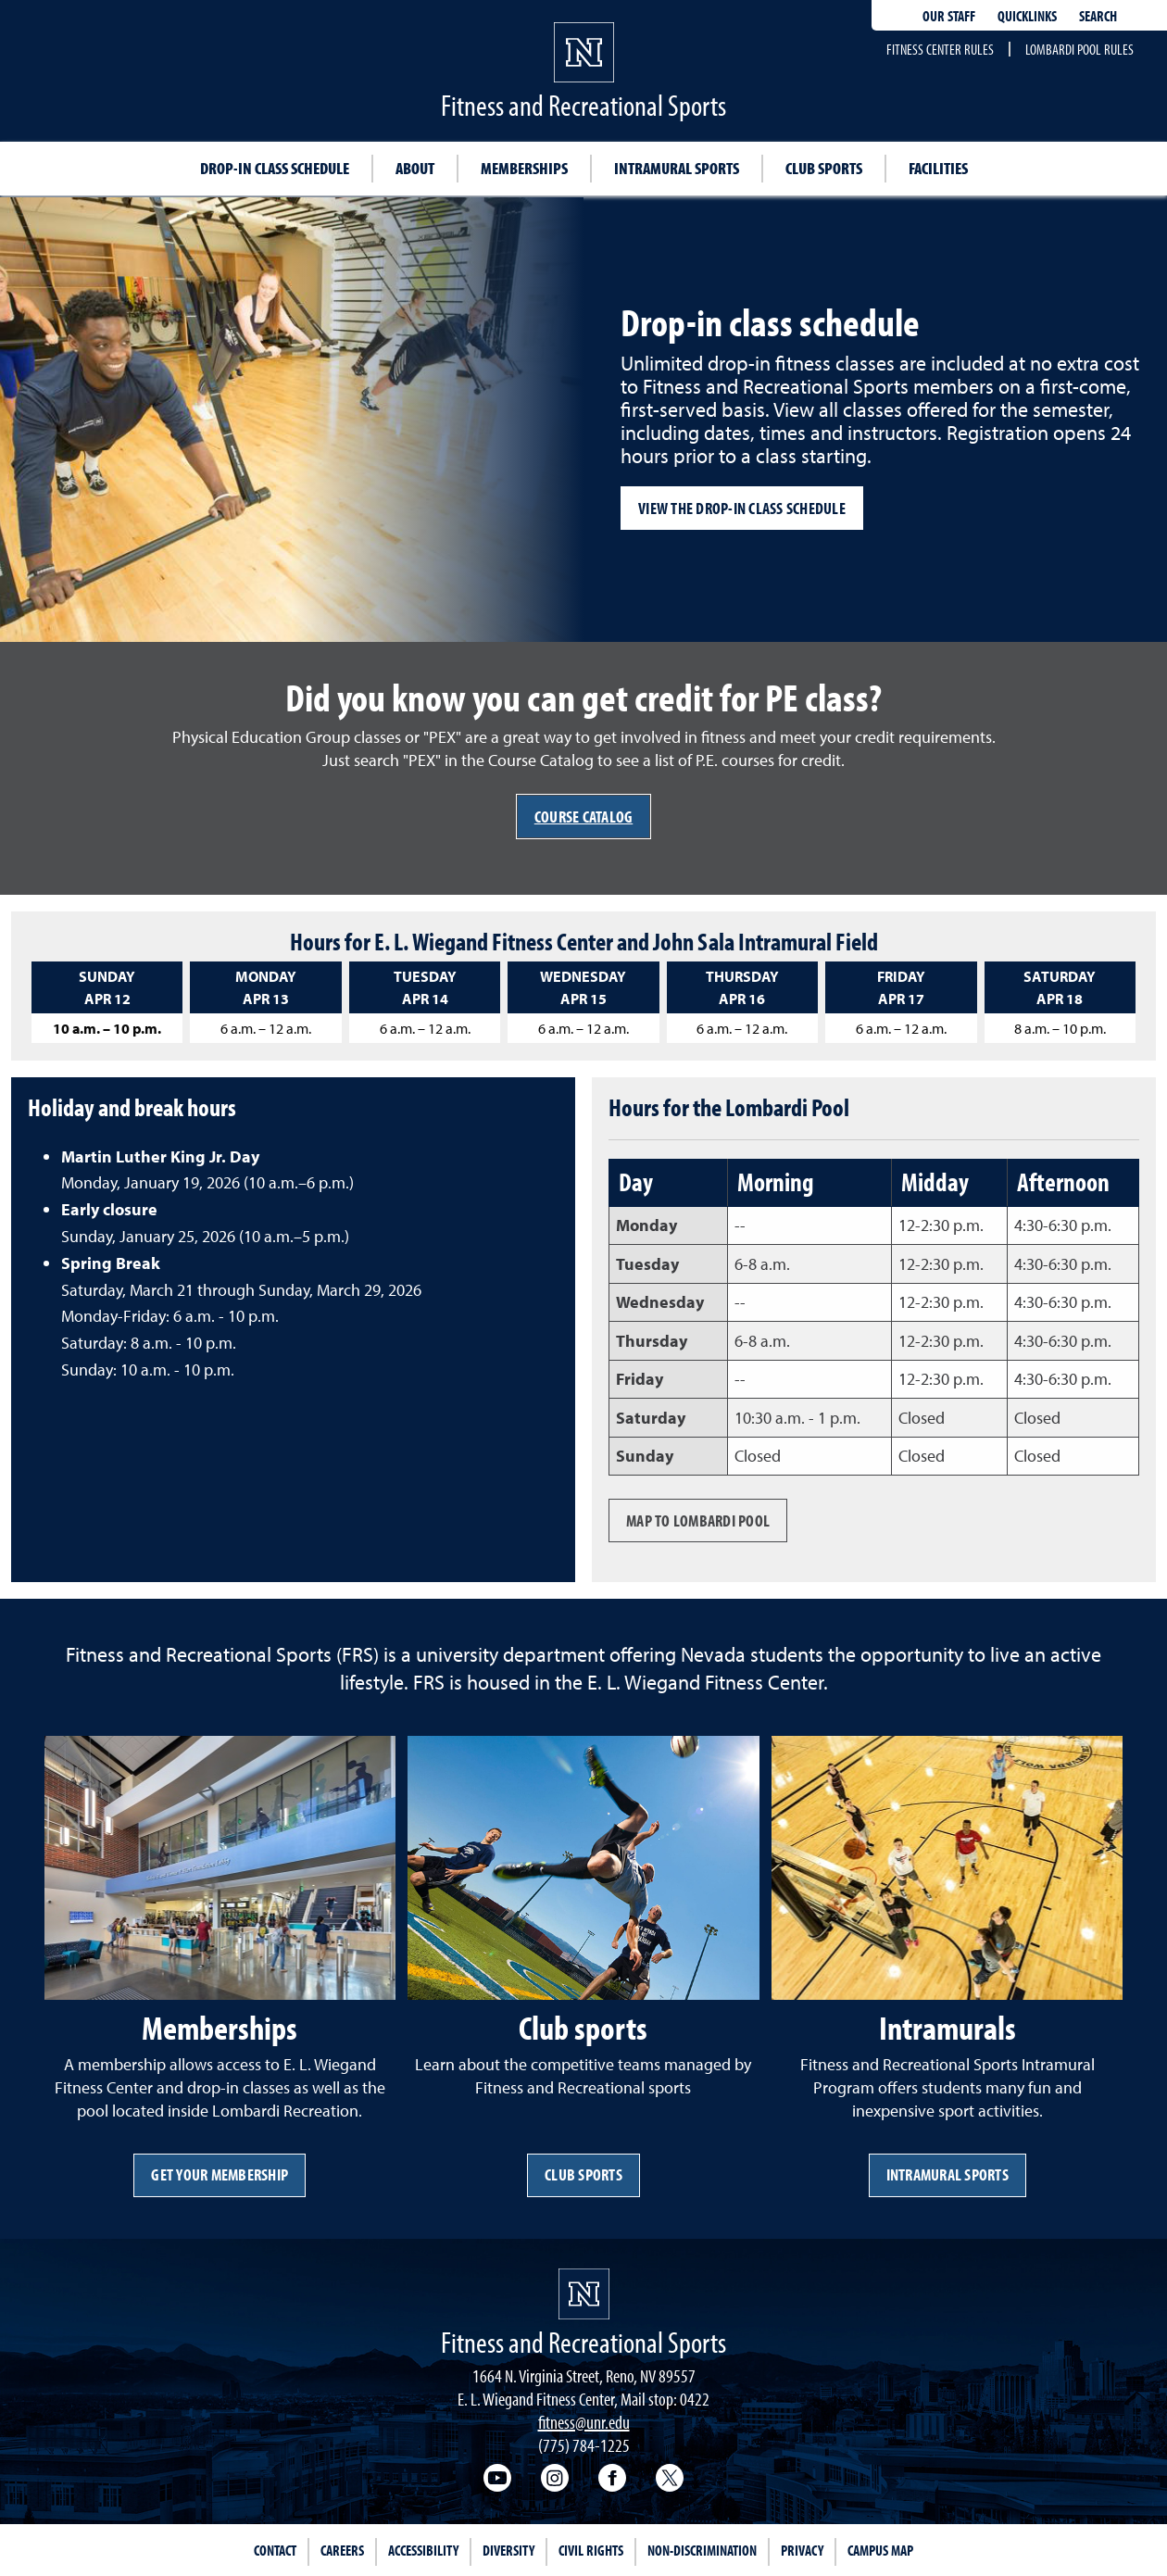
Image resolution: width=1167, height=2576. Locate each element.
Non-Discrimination (702, 2550)
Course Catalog (584, 816)
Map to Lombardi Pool (698, 1520)
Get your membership (219, 2174)
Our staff (948, 15)
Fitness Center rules (940, 49)
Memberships (524, 168)
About (414, 168)
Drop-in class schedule (274, 168)
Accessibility (423, 2550)
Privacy (802, 2550)
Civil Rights (590, 2550)
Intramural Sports (947, 2174)
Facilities (938, 168)
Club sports (823, 168)
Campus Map (880, 2550)
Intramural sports (676, 168)
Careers (342, 2550)
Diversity (508, 2550)
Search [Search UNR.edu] (1098, 15)
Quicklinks (1027, 15)
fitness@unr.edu (584, 2421)
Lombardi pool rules (1079, 49)
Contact (275, 2550)
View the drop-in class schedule (742, 508)
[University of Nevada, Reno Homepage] (583, 2293)
